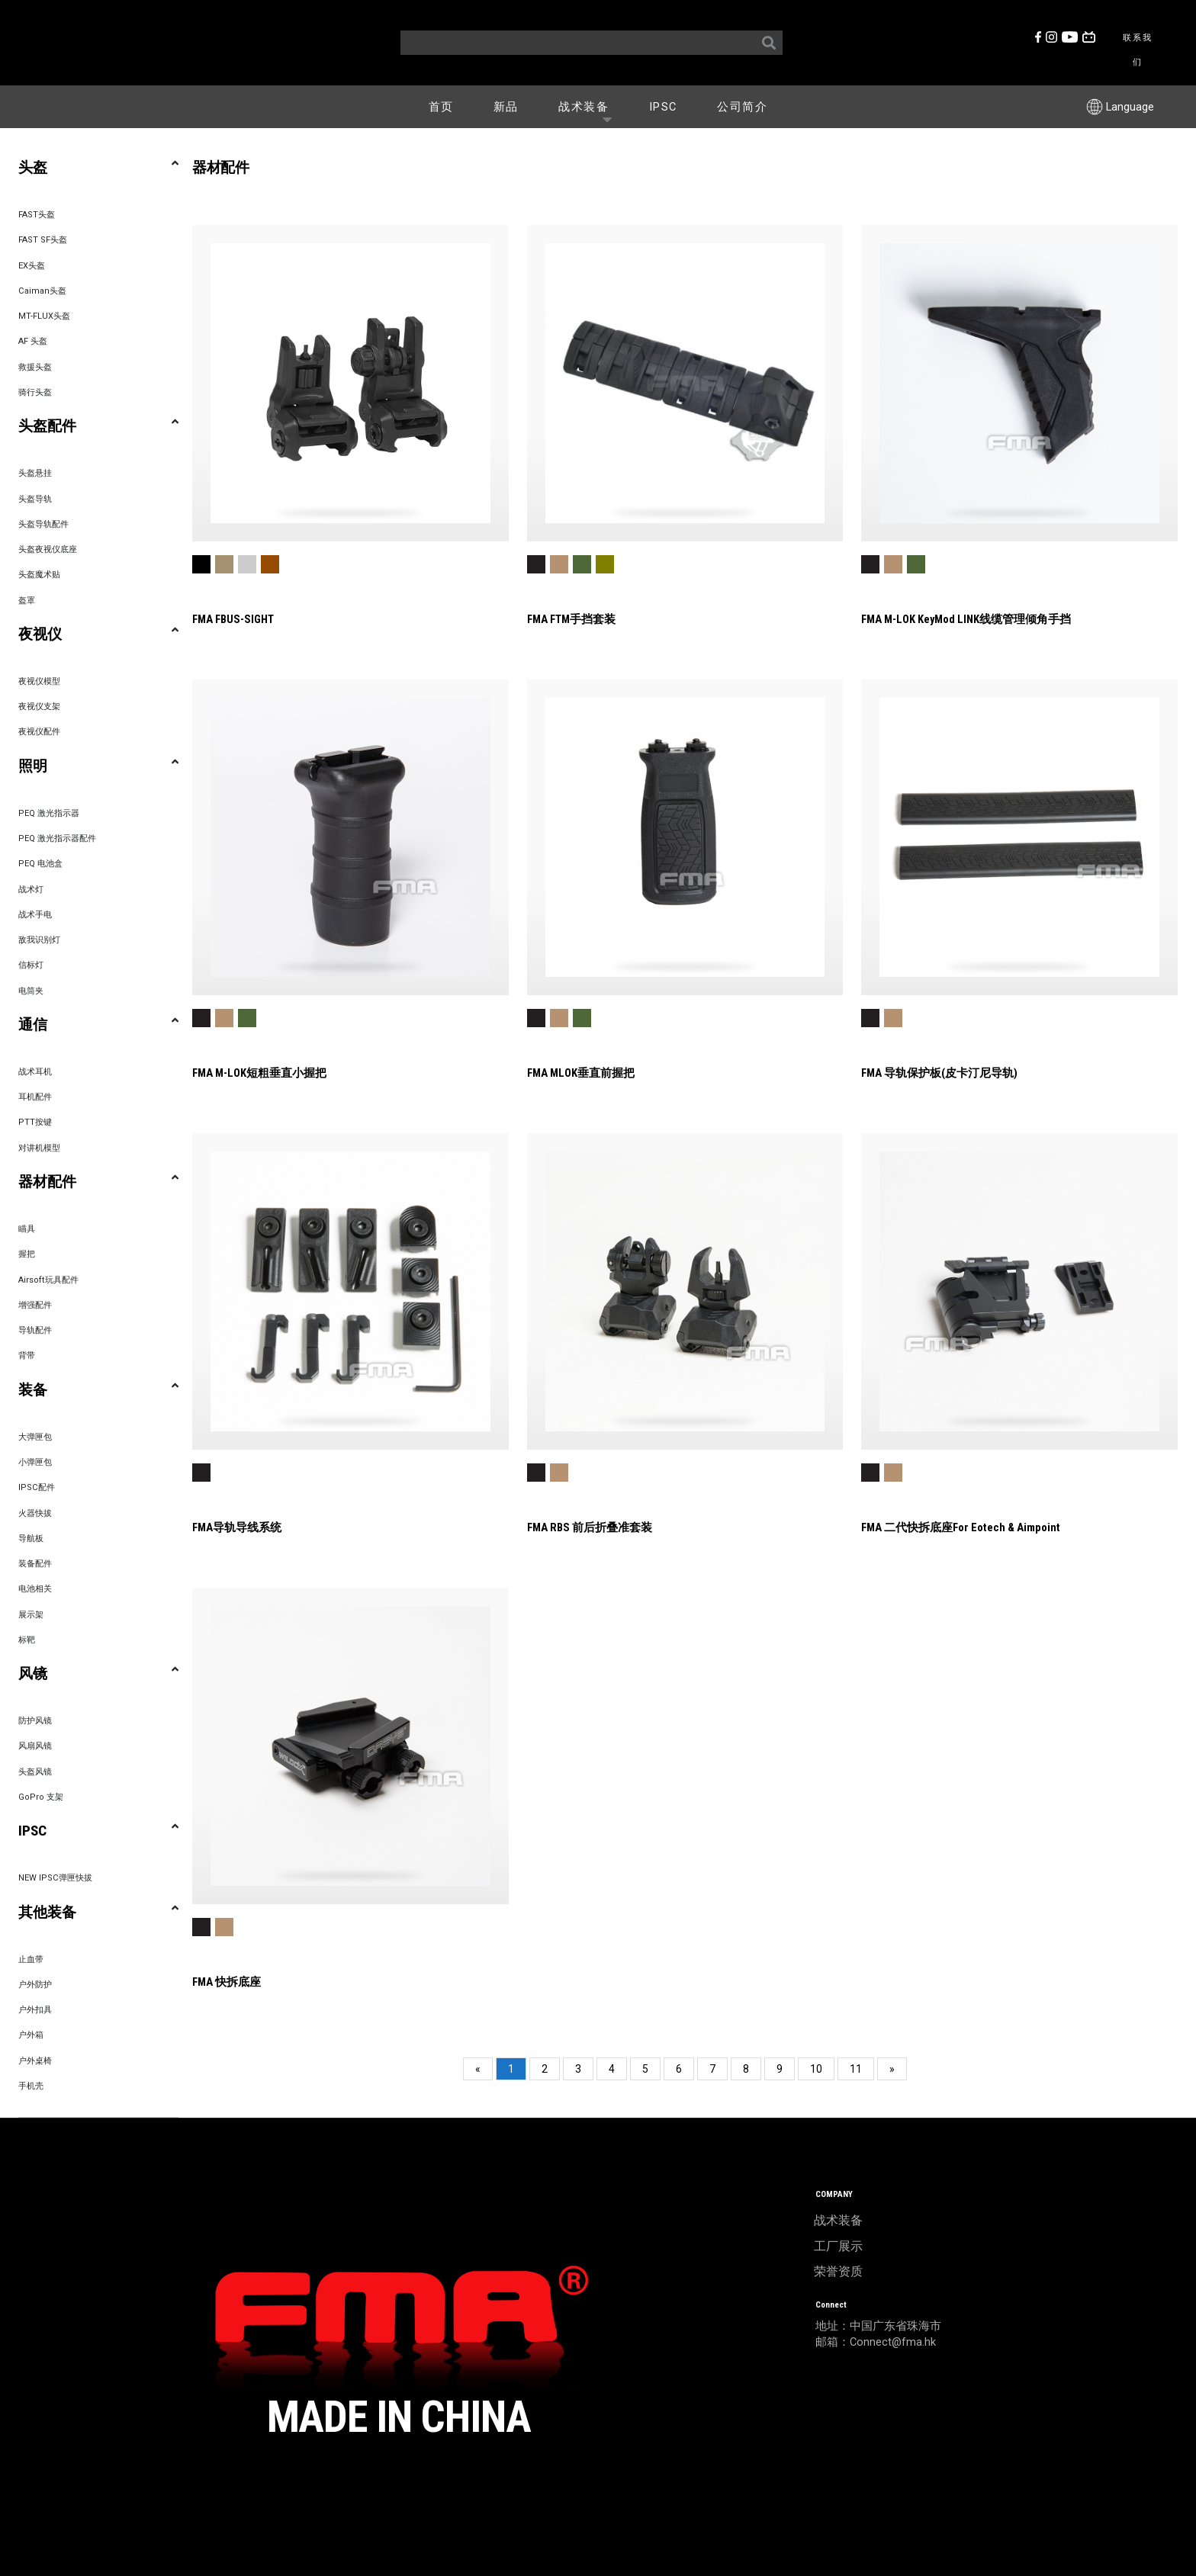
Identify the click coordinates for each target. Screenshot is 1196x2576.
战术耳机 (35, 1072)
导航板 (30, 1538)
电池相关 (35, 1589)
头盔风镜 (35, 1772)
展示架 (30, 1615)
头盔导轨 (35, 499)
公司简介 (742, 107)
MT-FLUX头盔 (44, 316)
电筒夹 (30, 991)
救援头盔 (35, 367)
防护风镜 (35, 1721)
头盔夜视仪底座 (47, 549)
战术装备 (589, 106)
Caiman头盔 (42, 291)
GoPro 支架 (40, 1797)
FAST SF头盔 (42, 240)
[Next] (892, 2069)
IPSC (663, 107)
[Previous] (478, 2069)
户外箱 (30, 2035)
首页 (441, 107)
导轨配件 (35, 1330)
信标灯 (30, 965)
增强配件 (35, 1305)
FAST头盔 (36, 215)
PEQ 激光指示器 (48, 813)
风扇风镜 (35, 1746)
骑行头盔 (35, 392)
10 (816, 2069)
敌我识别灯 (39, 940)
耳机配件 (35, 1097)
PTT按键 (35, 1122)
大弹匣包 (35, 1437)
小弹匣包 (35, 1462)
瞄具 (26, 1229)
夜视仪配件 (39, 732)
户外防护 (35, 1985)
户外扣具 (35, 2010)
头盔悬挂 (35, 473)
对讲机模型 (39, 1148)
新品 (506, 107)
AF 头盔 (32, 341)
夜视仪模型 (39, 681)
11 (856, 2069)
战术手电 (35, 915)
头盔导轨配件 (43, 524)
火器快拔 (35, 1513)
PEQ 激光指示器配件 (57, 838)
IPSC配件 (36, 1487)
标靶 (26, 1640)
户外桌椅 (35, 2061)
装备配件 (35, 1564)
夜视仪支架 (39, 706)
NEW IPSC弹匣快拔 (55, 1878)
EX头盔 (31, 266)
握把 (26, 1254)
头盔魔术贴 (39, 575)
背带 (26, 1355)
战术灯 (30, 890)
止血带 (30, 1959)
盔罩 (26, 600)
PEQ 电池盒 (40, 864)
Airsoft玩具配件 (48, 1280)
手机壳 (30, 2086)
